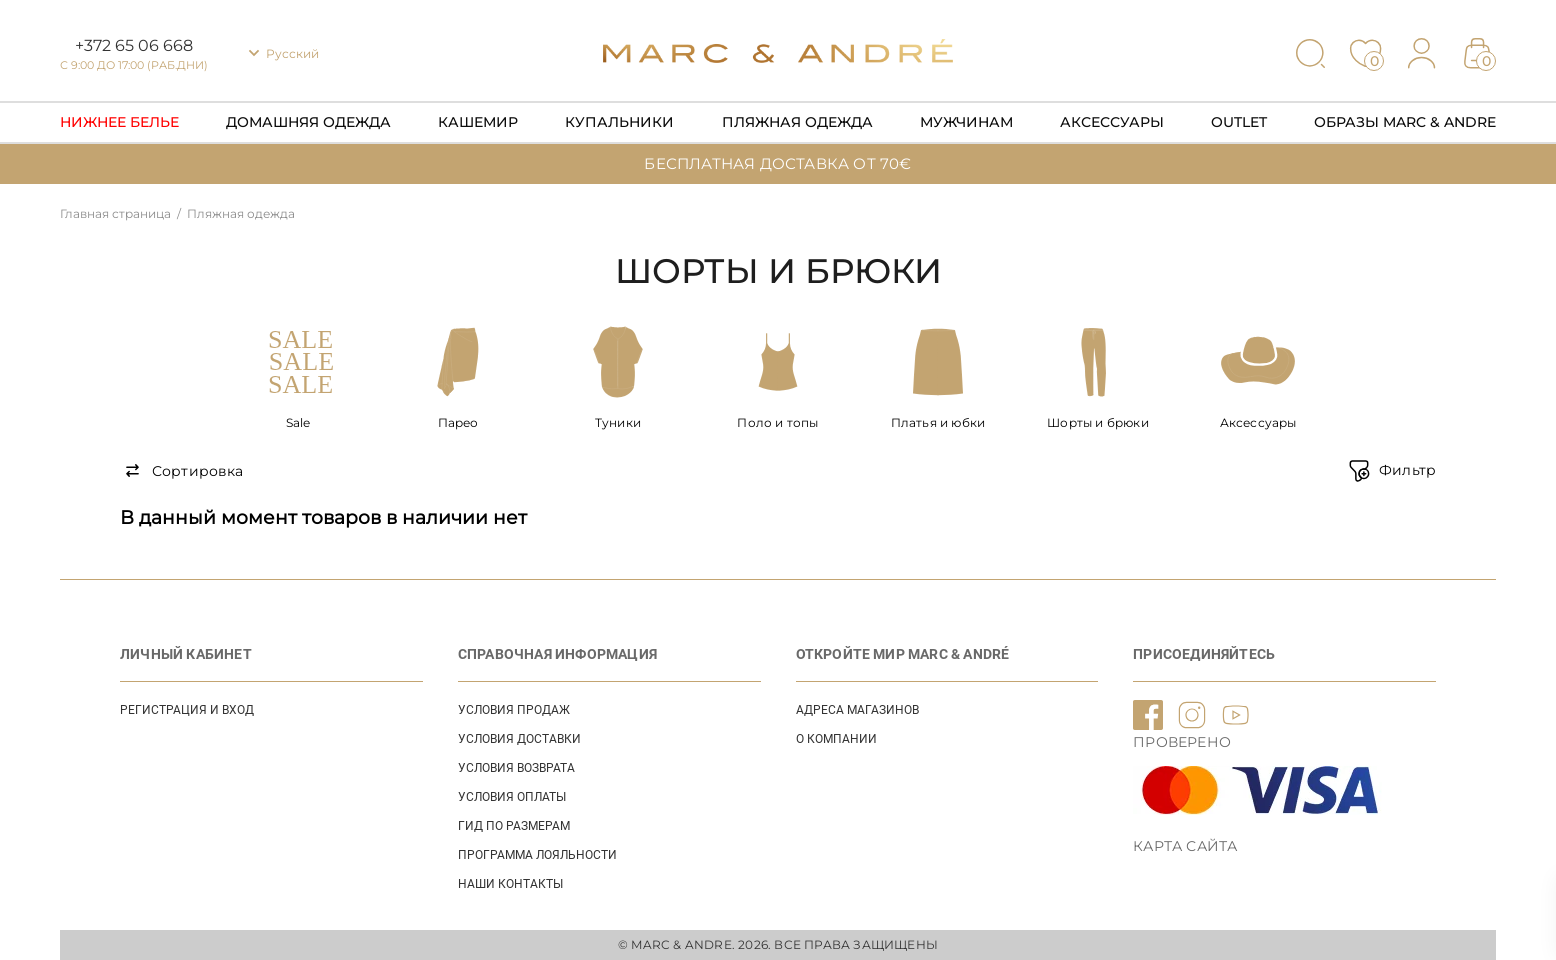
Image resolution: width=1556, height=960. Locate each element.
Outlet (1239, 122)
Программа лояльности (537, 855)
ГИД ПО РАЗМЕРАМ (514, 826)
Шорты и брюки (1098, 422)
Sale (298, 422)
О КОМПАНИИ (836, 739)
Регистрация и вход (187, 710)
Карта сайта (1185, 846)
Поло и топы (777, 422)
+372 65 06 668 (134, 45)
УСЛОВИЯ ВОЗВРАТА (516, 768)
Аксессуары (1112, 122)
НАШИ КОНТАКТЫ (510, 884)
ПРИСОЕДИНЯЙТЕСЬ (1204, 654)
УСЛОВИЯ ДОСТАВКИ (519, 739)
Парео (458, 422)
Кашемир (478, 122)
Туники (618, 422)
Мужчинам (966, 122)
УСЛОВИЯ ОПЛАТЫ (512, 797)
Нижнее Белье (119, 122)
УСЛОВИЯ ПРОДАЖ (514, 710)
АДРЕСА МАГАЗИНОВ (857, 710)
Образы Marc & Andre (1405, 122)
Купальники (619, 122)
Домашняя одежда (308, 122)
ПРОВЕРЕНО (1182, 742)
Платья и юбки (938, 422)
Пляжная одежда (797, 122)
